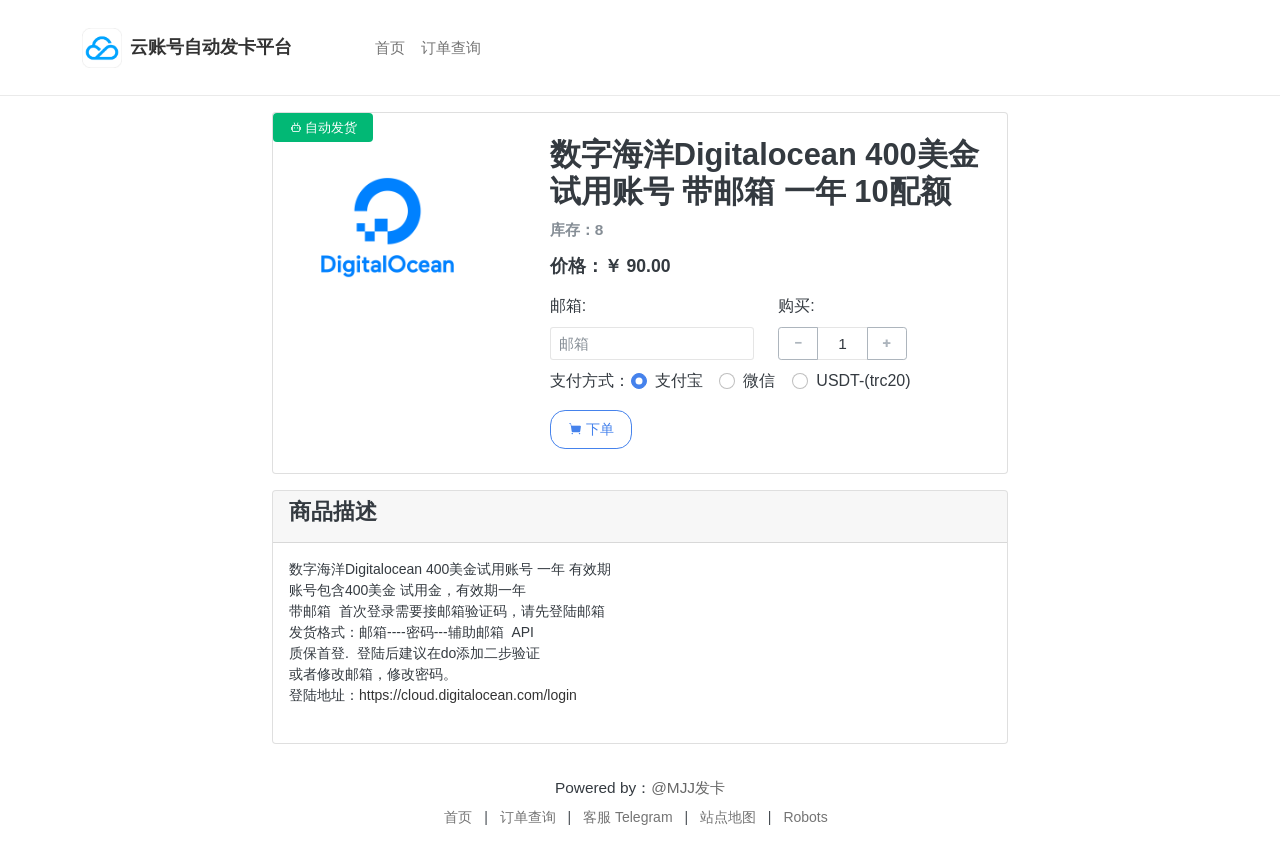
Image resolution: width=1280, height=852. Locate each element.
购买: (796, 305)
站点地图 (728, 817)
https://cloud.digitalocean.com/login (468, 695)
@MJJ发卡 (688, 787)
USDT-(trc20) (863, 380)
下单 (590, 429)
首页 (390, 47)
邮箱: (568, 305)
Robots (805, 817)
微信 (759, 380)
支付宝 (679, 380)
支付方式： (590, 380)
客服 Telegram (627, 817)
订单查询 (451, 47)
